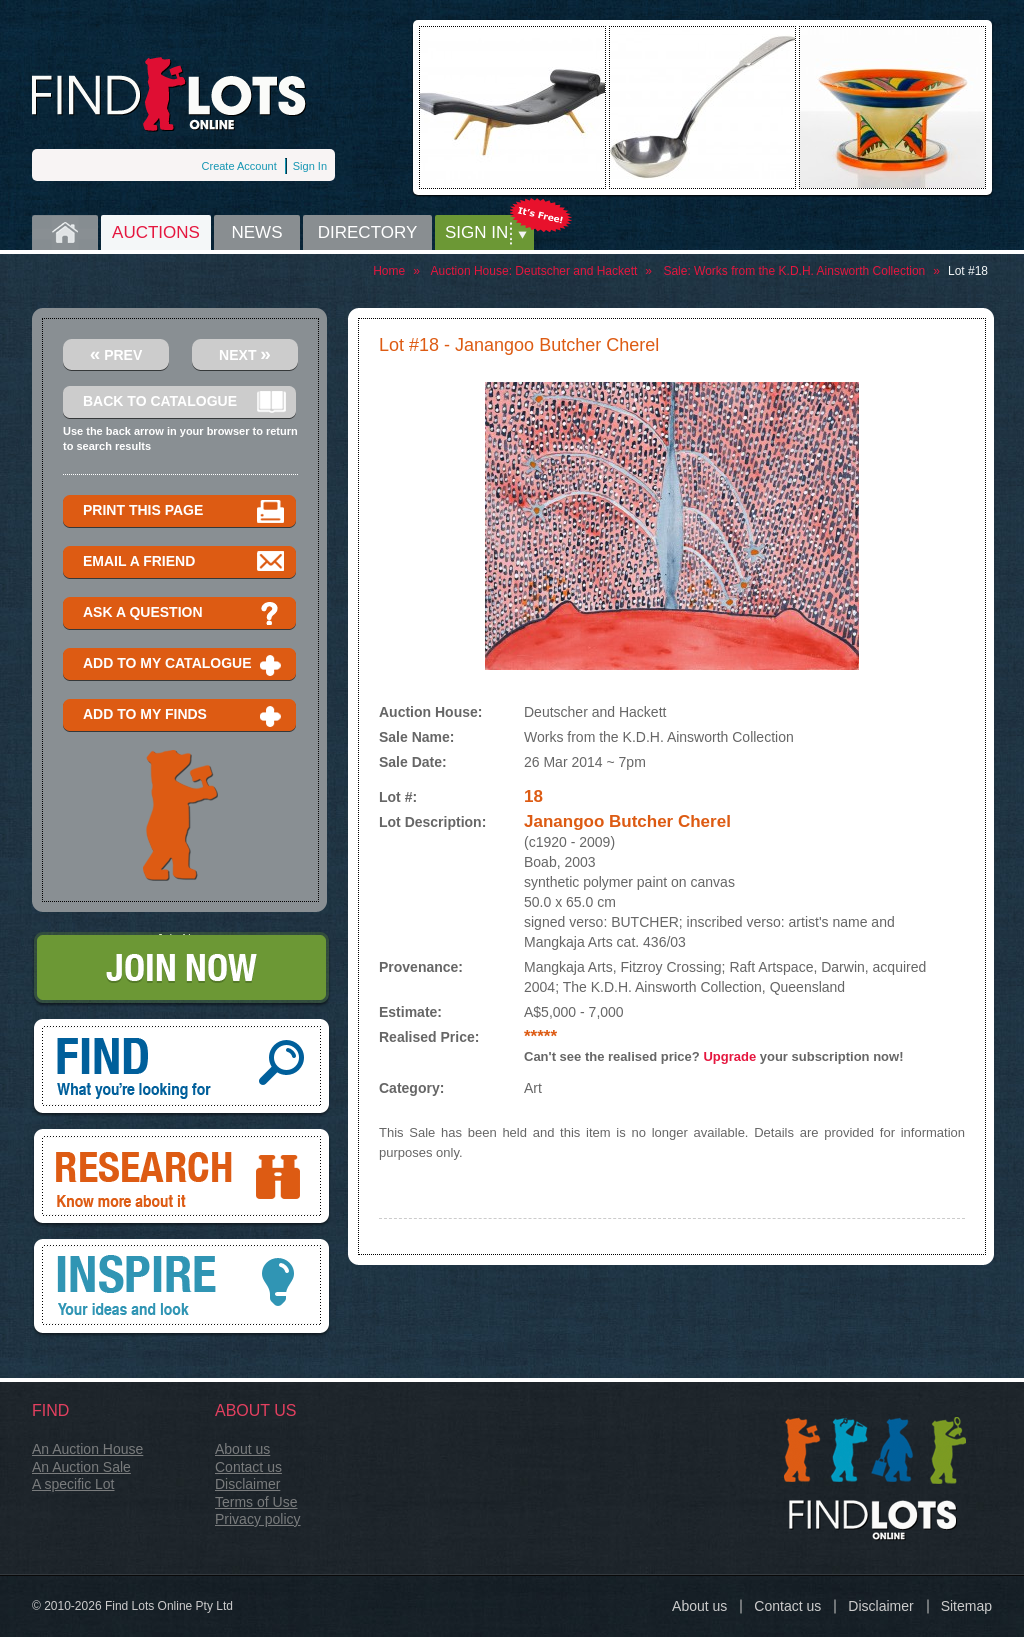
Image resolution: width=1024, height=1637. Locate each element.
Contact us (248, 1467)
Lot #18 (968, 271)
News (257, 232)
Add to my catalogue (184, 664)
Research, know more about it (181, 1178)
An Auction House (87, 1449)
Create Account (239, 166)
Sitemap (966, 1606)
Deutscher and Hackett (576, 271)
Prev (116, 353)
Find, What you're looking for (181, 1068)
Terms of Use (256, 1502)
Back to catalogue (184, 402)
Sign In (310, 166)
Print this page (184, 511)
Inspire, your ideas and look (181, 1288)
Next (245, 353)
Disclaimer (247, 1484)
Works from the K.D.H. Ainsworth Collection (809, 271)
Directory (368, 232)
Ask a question (184, 613)
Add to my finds (184, 715)
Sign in (476, 232)
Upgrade (729, 1056)
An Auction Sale (81, 1467)
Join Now (181, 969)
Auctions (156, 232)
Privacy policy (258, 1519)
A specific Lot (73, 1484)
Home (65, 232)
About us (242, 1449)
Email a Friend (184, 562)
